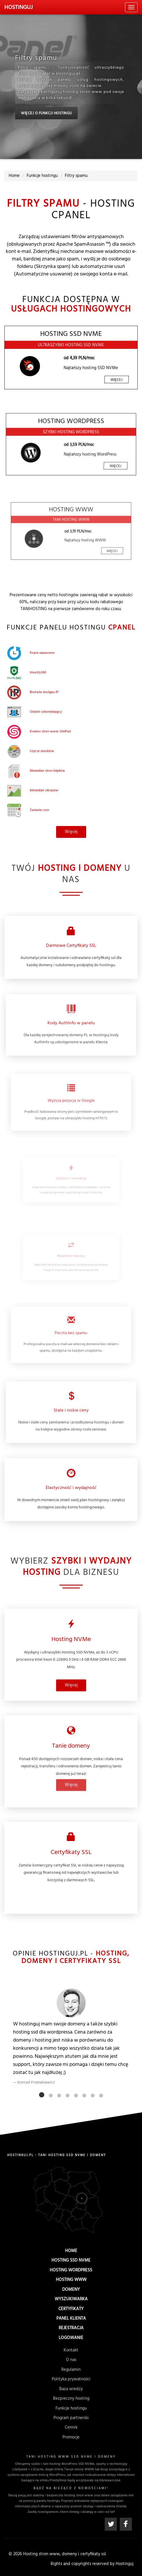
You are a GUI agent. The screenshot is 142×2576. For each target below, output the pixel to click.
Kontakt (71, 2357)
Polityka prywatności (71, 2381)
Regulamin (71, 2373)
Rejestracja (71, 2324)
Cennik (71, 2424)
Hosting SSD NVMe (71, 2266)
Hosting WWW (71, 2282)
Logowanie (71, 2333)
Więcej (102, 373)
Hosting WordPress (71, 2274)
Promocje (71, 2433)
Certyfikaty (71, 2307)
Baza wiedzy (71, 2390)
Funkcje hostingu (71, 2407)
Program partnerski (71, 2415)
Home (71, 2258)
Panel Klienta (71, 2316)
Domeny (71, 2291)
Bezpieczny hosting (71, 2398)
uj (18, 7)
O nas (71, 2365)
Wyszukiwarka (71, 2299)
